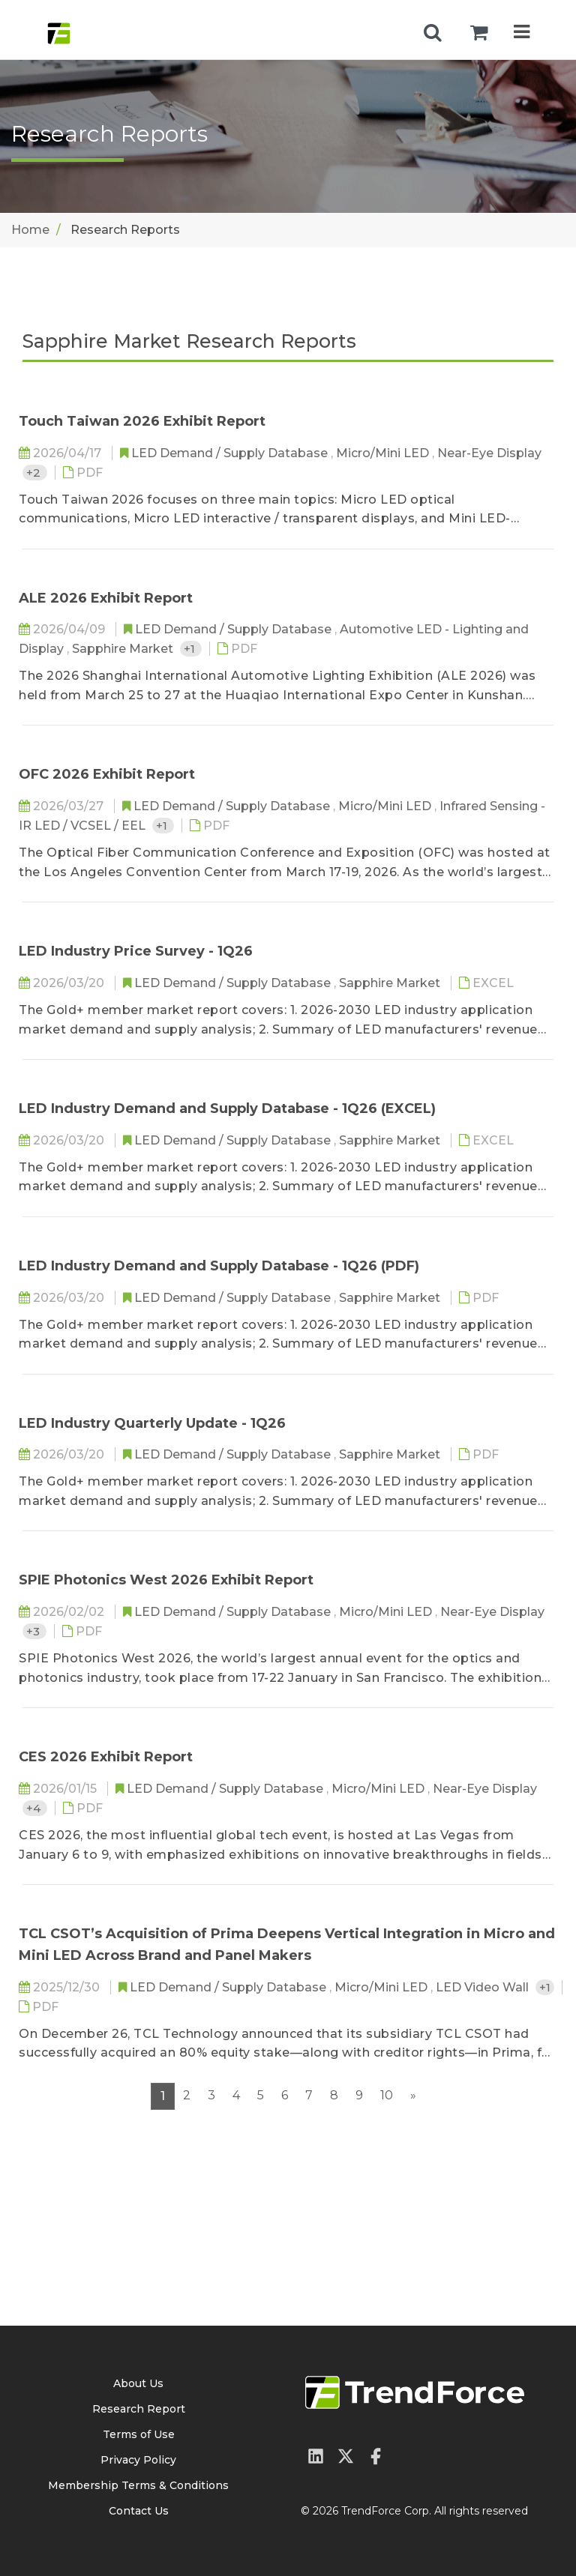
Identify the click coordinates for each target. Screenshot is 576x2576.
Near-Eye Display (489, 453)
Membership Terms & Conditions (138, 2485)
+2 (35, 472)
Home (30, 230)
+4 (35, 1808)
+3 (34, 1631)
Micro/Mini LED (384, 453)
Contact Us (139, 2511)
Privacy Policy (138, 2460)
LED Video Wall (484, 1987)
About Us (138, 2383)
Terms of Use (139, 2434)
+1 (191, 649)
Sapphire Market (124, 649)
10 (386, 2095)
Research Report (138, 2409)
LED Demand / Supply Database (231, 453)
